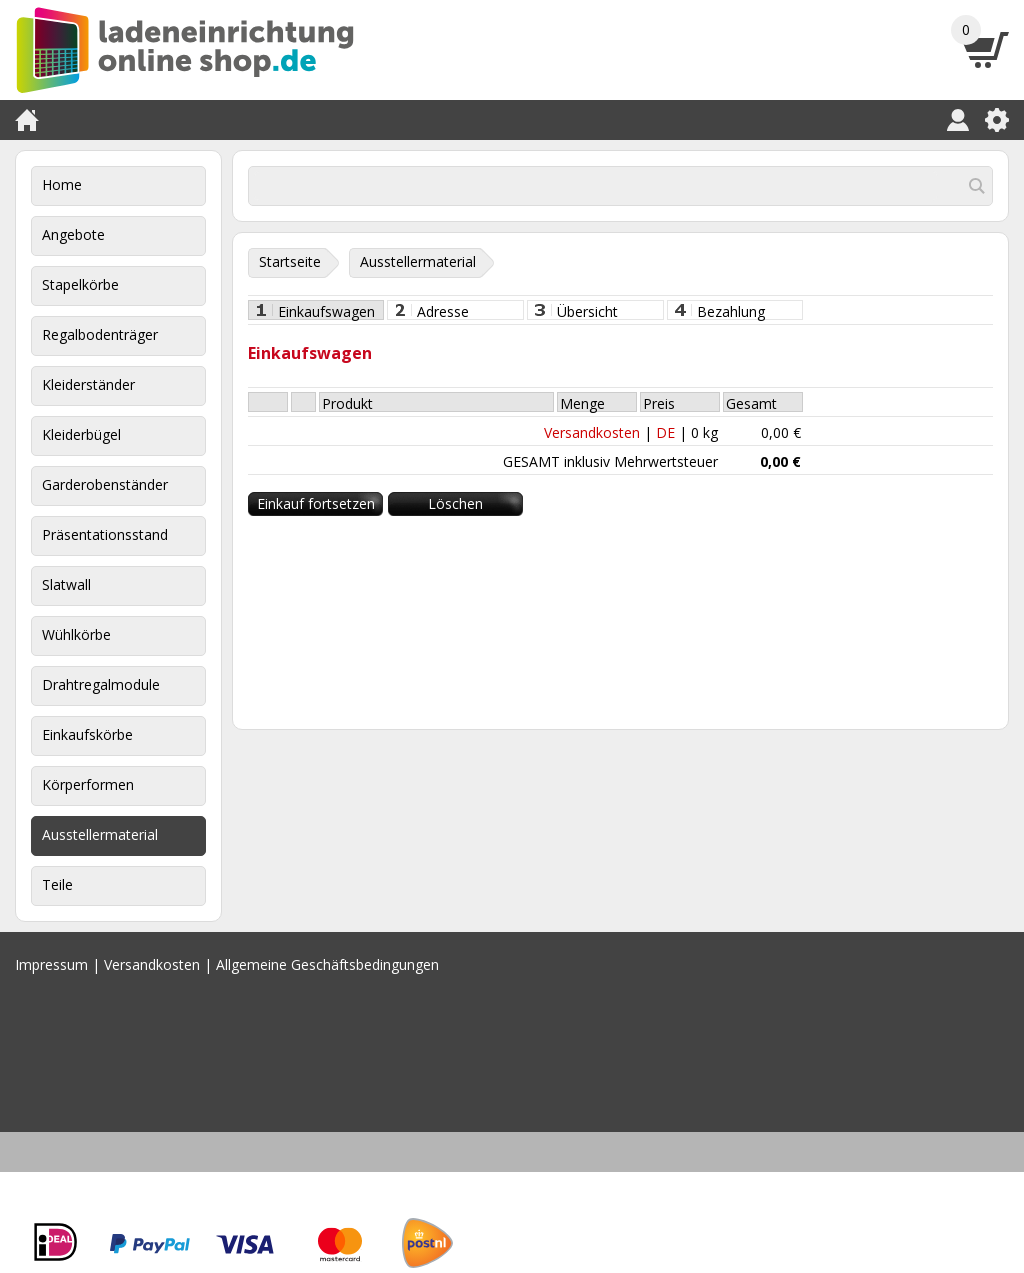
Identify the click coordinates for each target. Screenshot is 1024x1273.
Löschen (455, 503)
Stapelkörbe (80, 284)
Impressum (51, 964)
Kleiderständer (88, 384)
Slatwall (66, 584)
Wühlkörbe (76, 634)
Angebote (73, 234)
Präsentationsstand (105, 534)
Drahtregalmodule (101, 684)
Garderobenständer (105, 484)
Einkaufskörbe (87, 734)
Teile (57, 884)
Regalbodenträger (100, 334)
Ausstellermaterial (100, 834)
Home (62, 184)
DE (665, 432)
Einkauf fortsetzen (316, 503)
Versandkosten (592, 432)
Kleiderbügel (81, 434)
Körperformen (88, 784)
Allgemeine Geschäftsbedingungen (327, 964)
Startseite (290, 261)
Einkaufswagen (326, 311)
